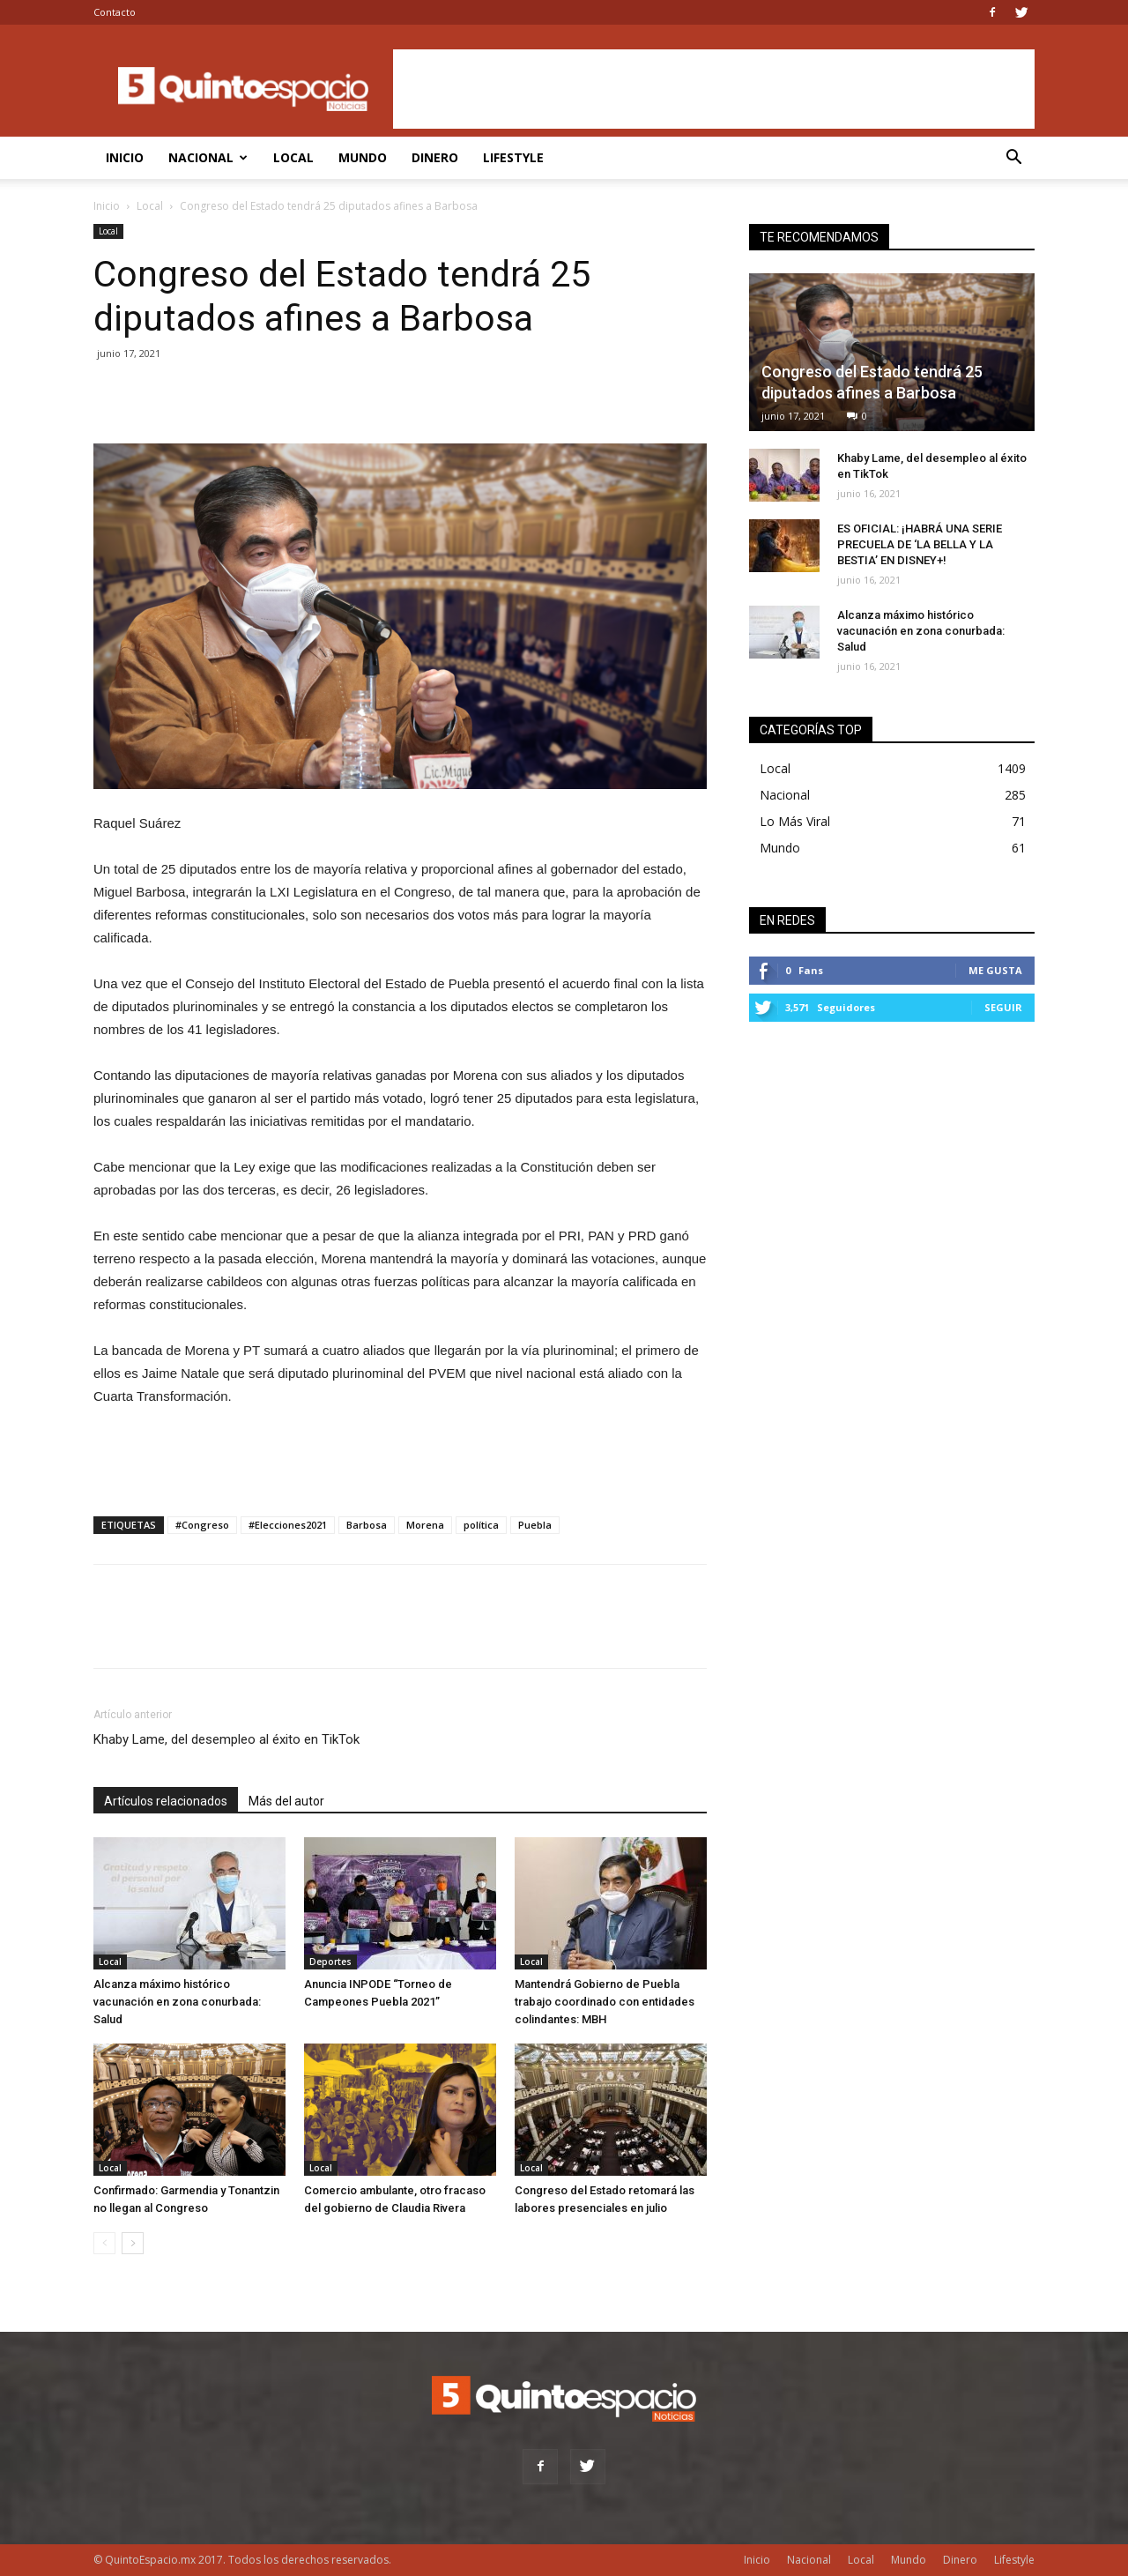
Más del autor (286, 1801)
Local (293, 157)
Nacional (208, 157)
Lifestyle (513, 157)
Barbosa (366, 1524)
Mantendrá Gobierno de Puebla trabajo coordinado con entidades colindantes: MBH (604, 2001)
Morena (425, 1524)
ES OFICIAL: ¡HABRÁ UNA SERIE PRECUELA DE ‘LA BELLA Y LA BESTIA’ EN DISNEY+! (919, 544)
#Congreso (202, 1524)
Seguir (1003, 1007)
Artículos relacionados (165, 1801)
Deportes (330, 1961)
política (481, 1524)
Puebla (535, 1524)
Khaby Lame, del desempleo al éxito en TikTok (226, 1739)
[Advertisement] (714, 89)
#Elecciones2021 (288, 1524)
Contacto (114, 12)
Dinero (435, 157)
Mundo (362, 157)
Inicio (125, 157)
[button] (1013, 159)
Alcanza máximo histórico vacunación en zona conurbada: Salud (177, 2001)
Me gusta (995, 970)
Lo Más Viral (795, 821)
